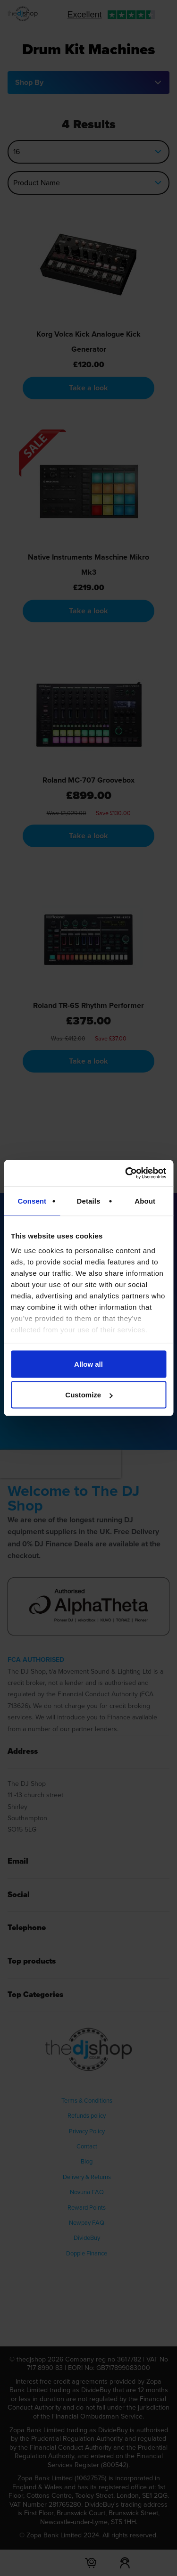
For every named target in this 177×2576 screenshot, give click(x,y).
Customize (88, 1395)
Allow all (88, 1364)
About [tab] (145, 1201)
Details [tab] (89, 1201)
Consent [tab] (31, 1201)
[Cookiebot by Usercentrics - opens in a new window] (126, 1173)
